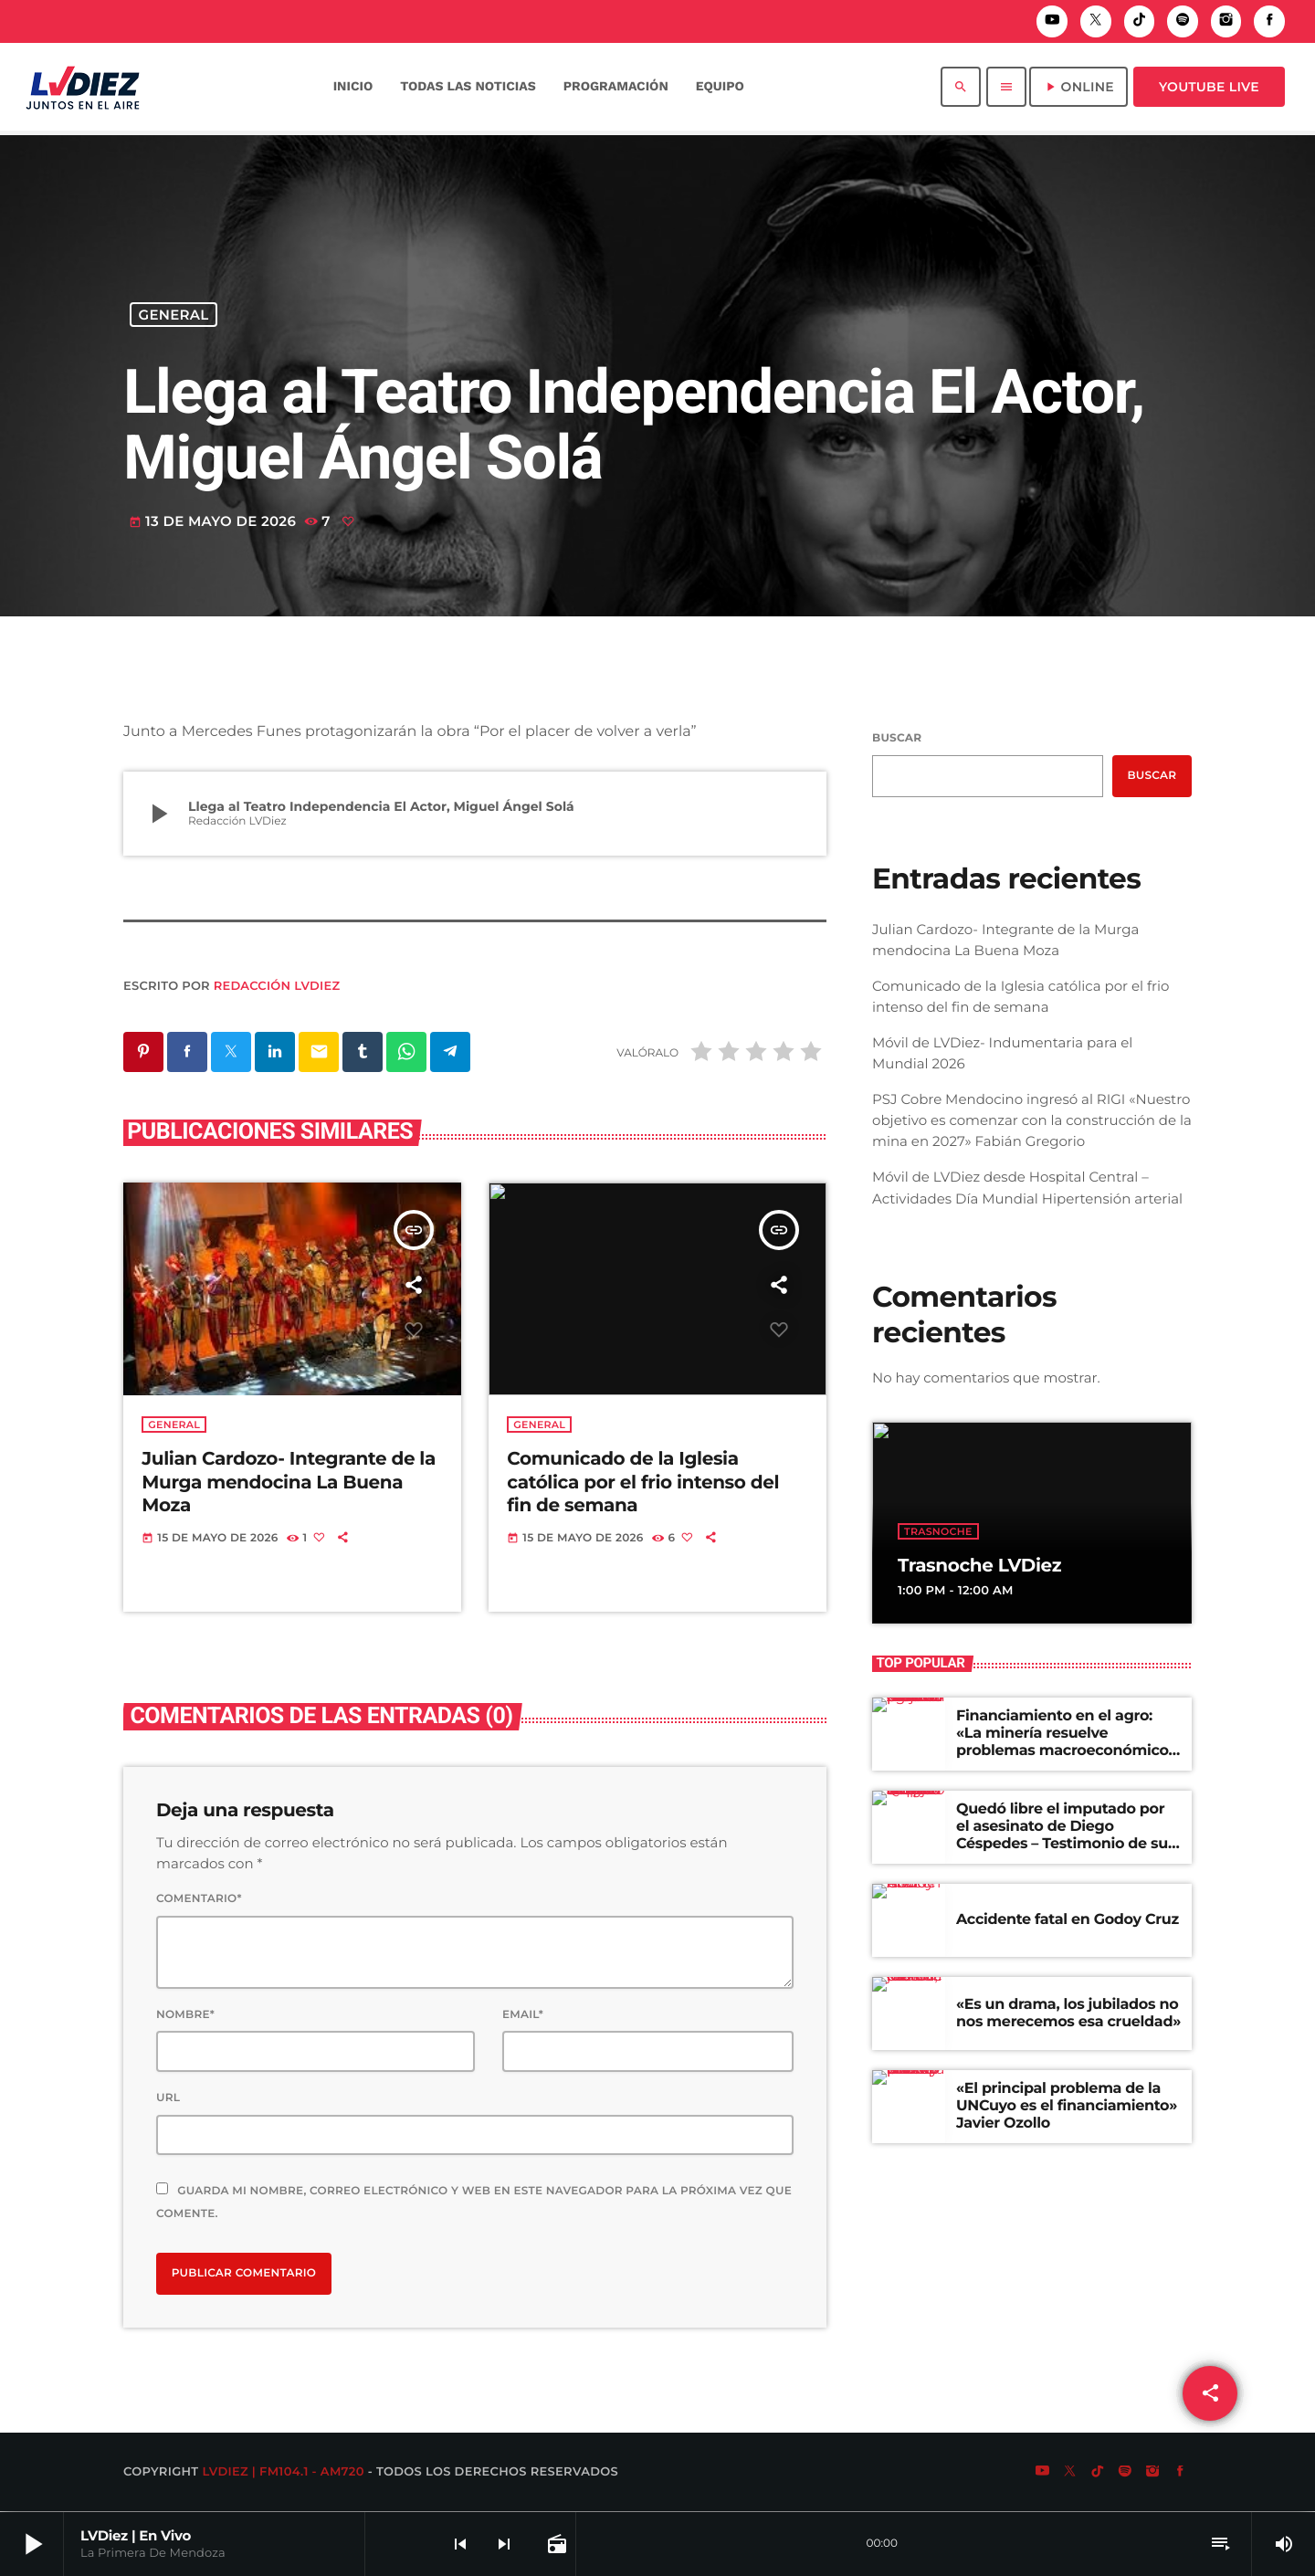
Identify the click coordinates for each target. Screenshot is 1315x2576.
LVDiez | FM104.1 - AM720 (282, 2473)
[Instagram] (1226, 21)
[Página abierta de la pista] (555, 2544)
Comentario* (199, 1900)
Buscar (896, 738)
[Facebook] (1269, 21)
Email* (522, 2016)
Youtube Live (1209, 87)
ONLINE (1078, 87)
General (174, 314)
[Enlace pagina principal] (82, 86)
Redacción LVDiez (277, 986)
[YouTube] (1052, 21)
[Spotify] (1182, 21)
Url (168, 2099)
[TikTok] (1139, 21)
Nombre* (185, 2016)
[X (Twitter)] (1095, 21)
